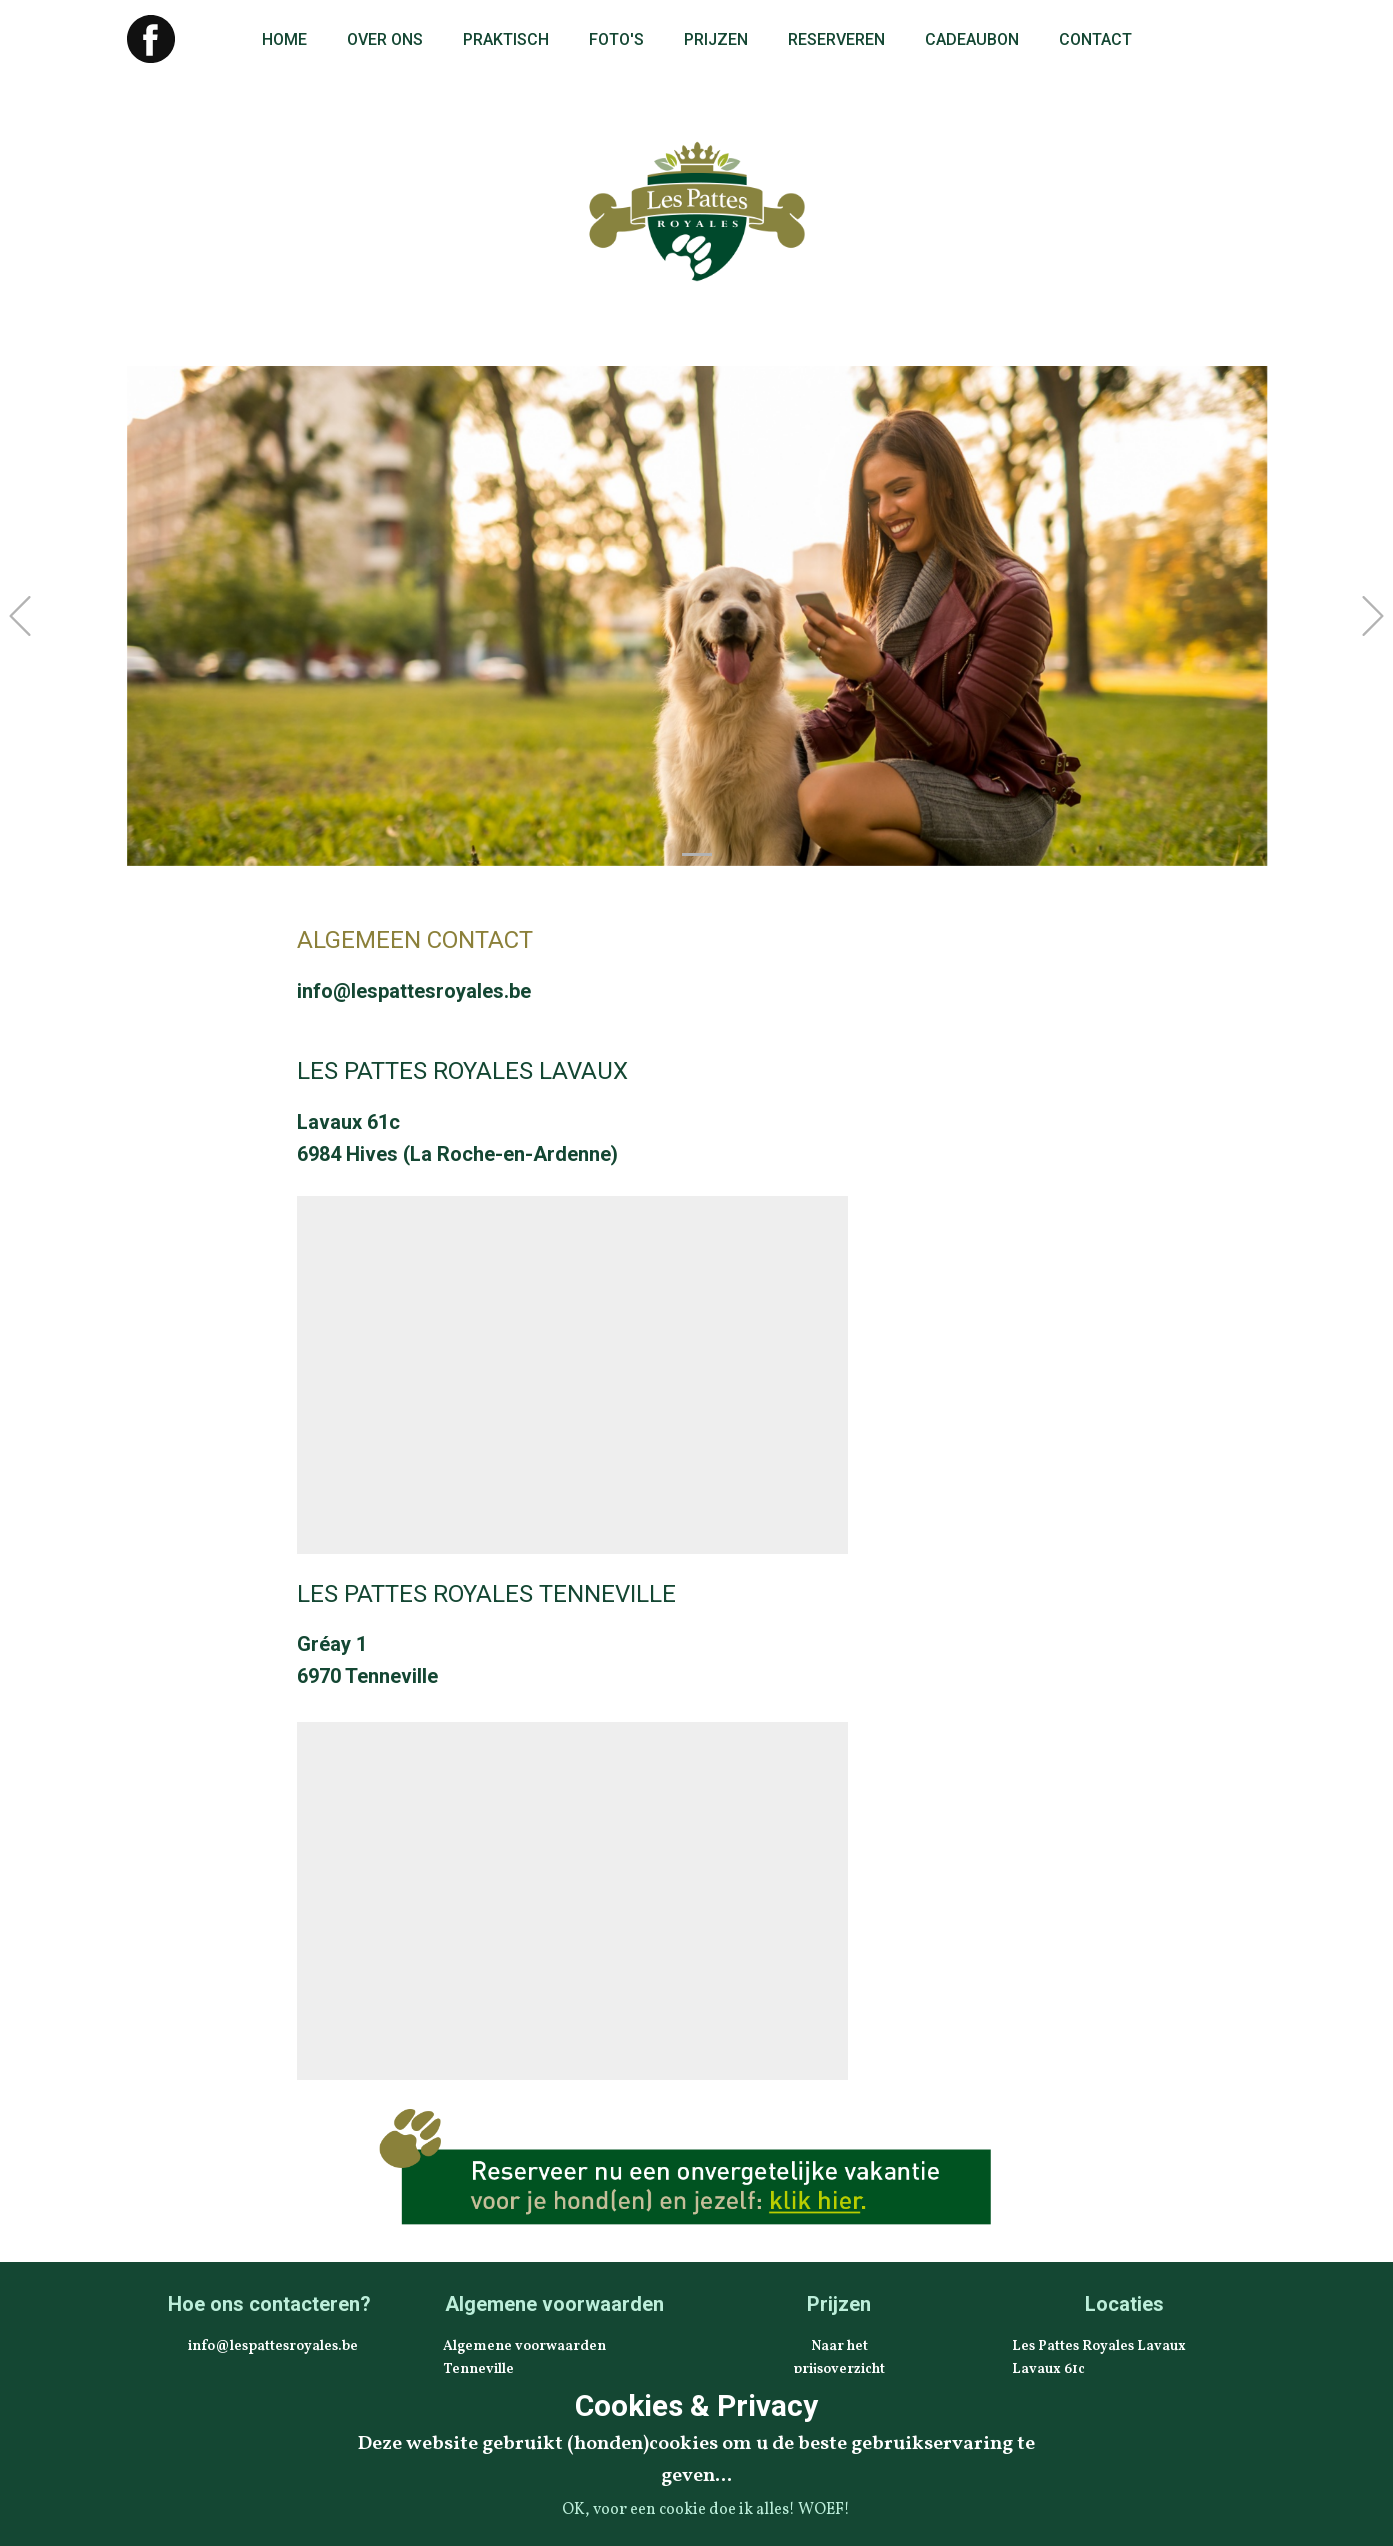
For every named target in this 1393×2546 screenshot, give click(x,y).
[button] (20, 616)
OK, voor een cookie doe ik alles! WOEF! (706, 2510)
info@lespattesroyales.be (414, 991)
